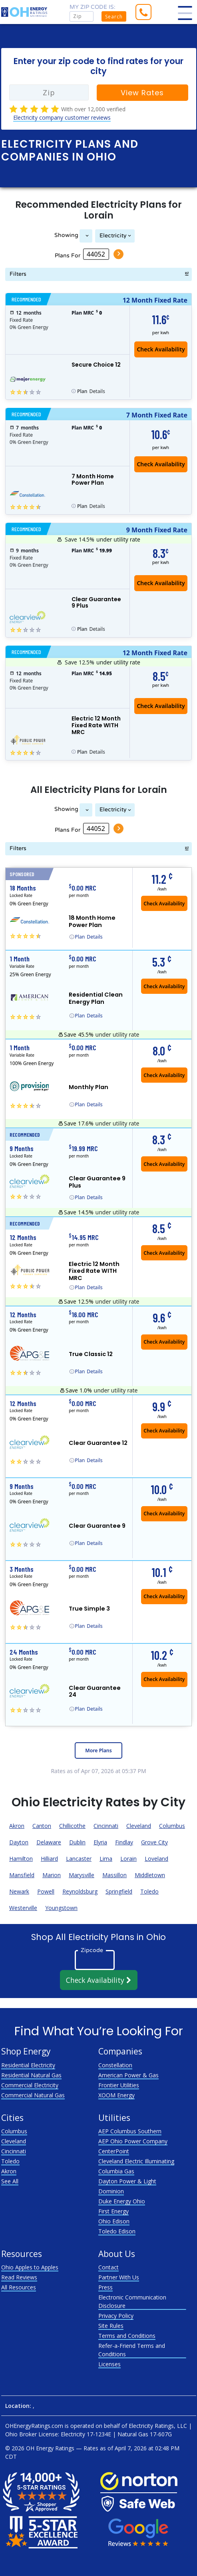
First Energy (113, 2211)
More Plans (98, 1750)
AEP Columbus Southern (129, 2131)
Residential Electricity (28, 2065)
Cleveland (138, 1826)
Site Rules (110, 2325)
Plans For (67, 255)
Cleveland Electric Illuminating (136, 2161)
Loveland (156, 1858)
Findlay (124, 1842)
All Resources (18, 2287)
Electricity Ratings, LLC (158, 2426)
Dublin (77, 1842)
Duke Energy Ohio (121, 2201)
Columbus (172, 1826)
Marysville (81, 1875)
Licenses (109, 2364)
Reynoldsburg (80, 1891)
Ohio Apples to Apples (29, 2267)
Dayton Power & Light (127, 2181)
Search (114, 16)
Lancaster (79, 1858)
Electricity (112, 235)
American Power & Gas (128, 2075)
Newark (19, 1891)
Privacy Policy (115, 2315)
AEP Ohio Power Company (132, 2141)
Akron (16, 1826)
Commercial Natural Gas (33, 2095)
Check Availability (98, 1980)
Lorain (128, 1858)
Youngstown (61, 1908)
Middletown (150, 1875)
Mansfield (21, 1875)
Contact (108, 2267)
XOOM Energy (116, 2095)
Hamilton (21, 1858)
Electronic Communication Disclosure (132, 2301)
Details (91, 391)
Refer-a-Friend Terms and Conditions (131, 2350)
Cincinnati (106, 1826)
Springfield (118, 1891)
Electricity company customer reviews (62, 117)
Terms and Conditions (126, 2335)
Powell (45, 1891)
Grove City (154, 1842)
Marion (51, 1875)
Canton (41, 1826)
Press (105, 2287)
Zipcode (92, 1950)
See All (9, 2181)
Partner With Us (118, 2277)
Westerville (23, 1908)
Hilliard (49, 1858)
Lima (105, 1858)
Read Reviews (19, 2277)
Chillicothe (72, 1826)
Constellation (115, 2065)
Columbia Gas (116, 2171)
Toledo (149, 1891)
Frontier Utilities (118, 2085)
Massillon (114, 1875)
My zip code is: (92, 7)
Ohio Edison (113, 2221)
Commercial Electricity (29, 2085)
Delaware (48, 1842)
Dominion (111, 2191)
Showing (66, 235)
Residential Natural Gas (31, 2075)
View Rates (142, 93)
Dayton (18, 1842)
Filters (18, 274)
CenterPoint (113, 2151)
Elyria (100, 1842)
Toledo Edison (116, 2231)
